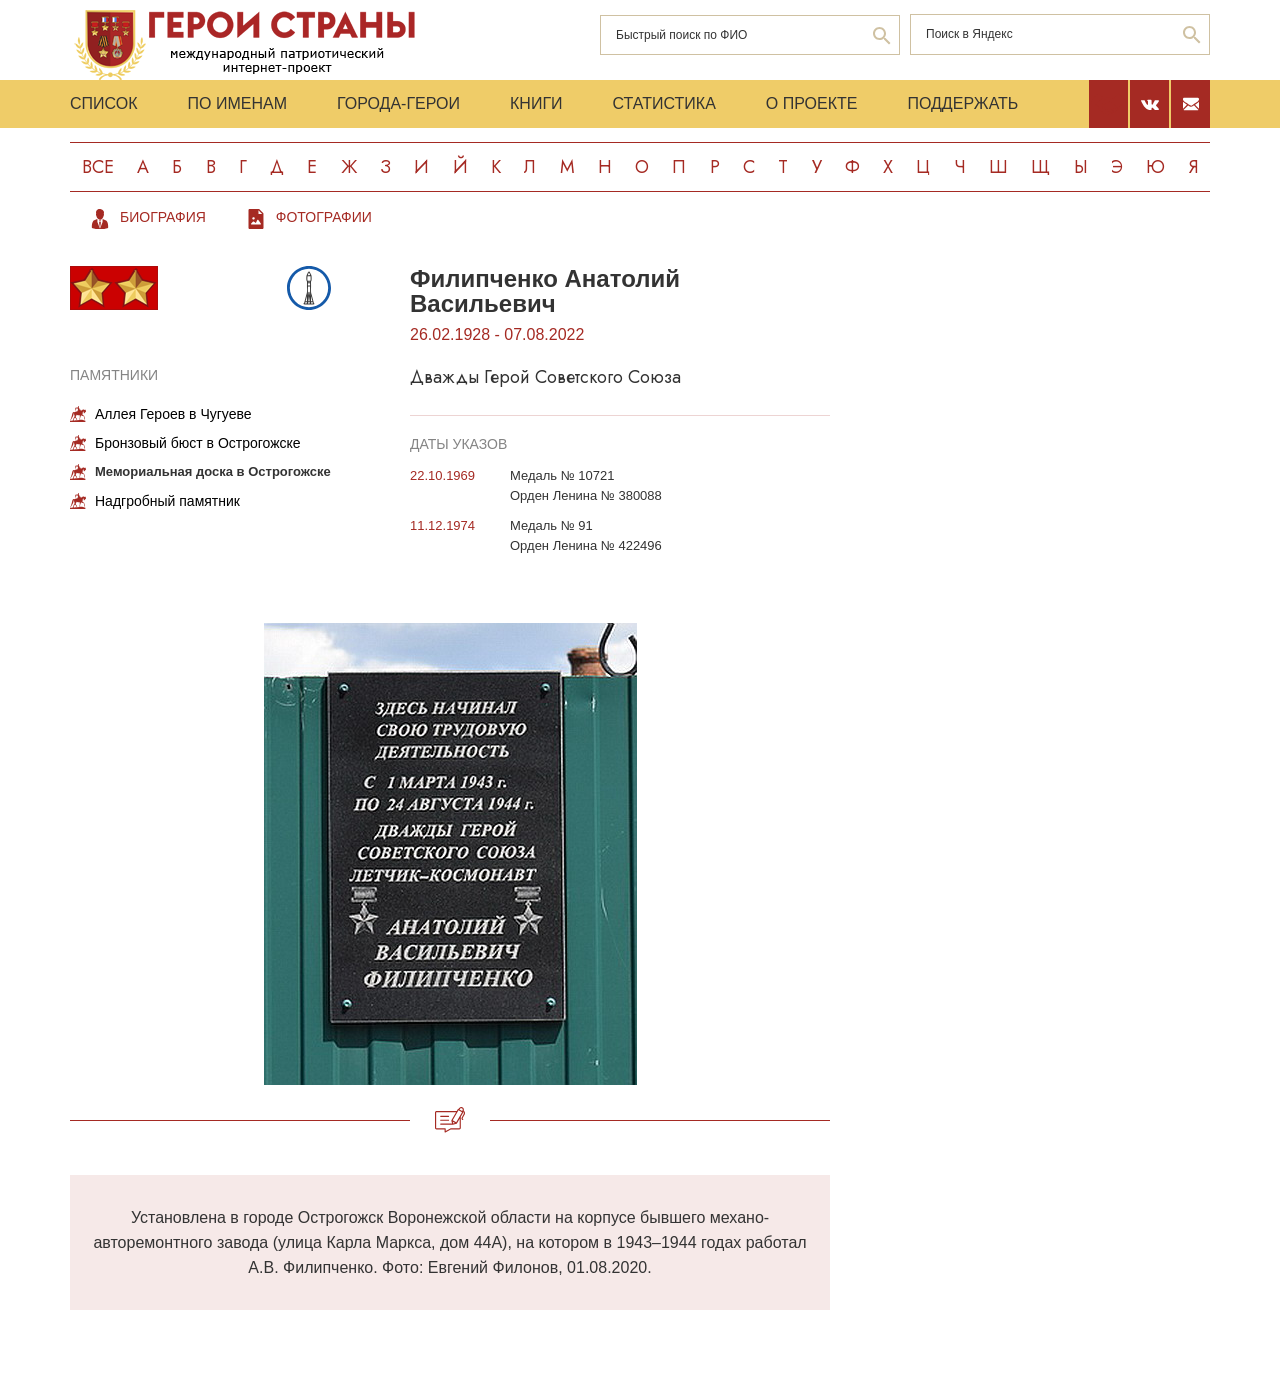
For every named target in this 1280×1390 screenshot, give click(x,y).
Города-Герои (398, 103)
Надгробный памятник (167, 501)
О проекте (812, 103)
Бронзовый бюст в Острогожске (198, 443)
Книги (536, 103)
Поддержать (962, 103)
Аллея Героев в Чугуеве (173, 414)
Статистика (664, 103)
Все (98, 167)
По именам (237, 103)
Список (104, 103)
